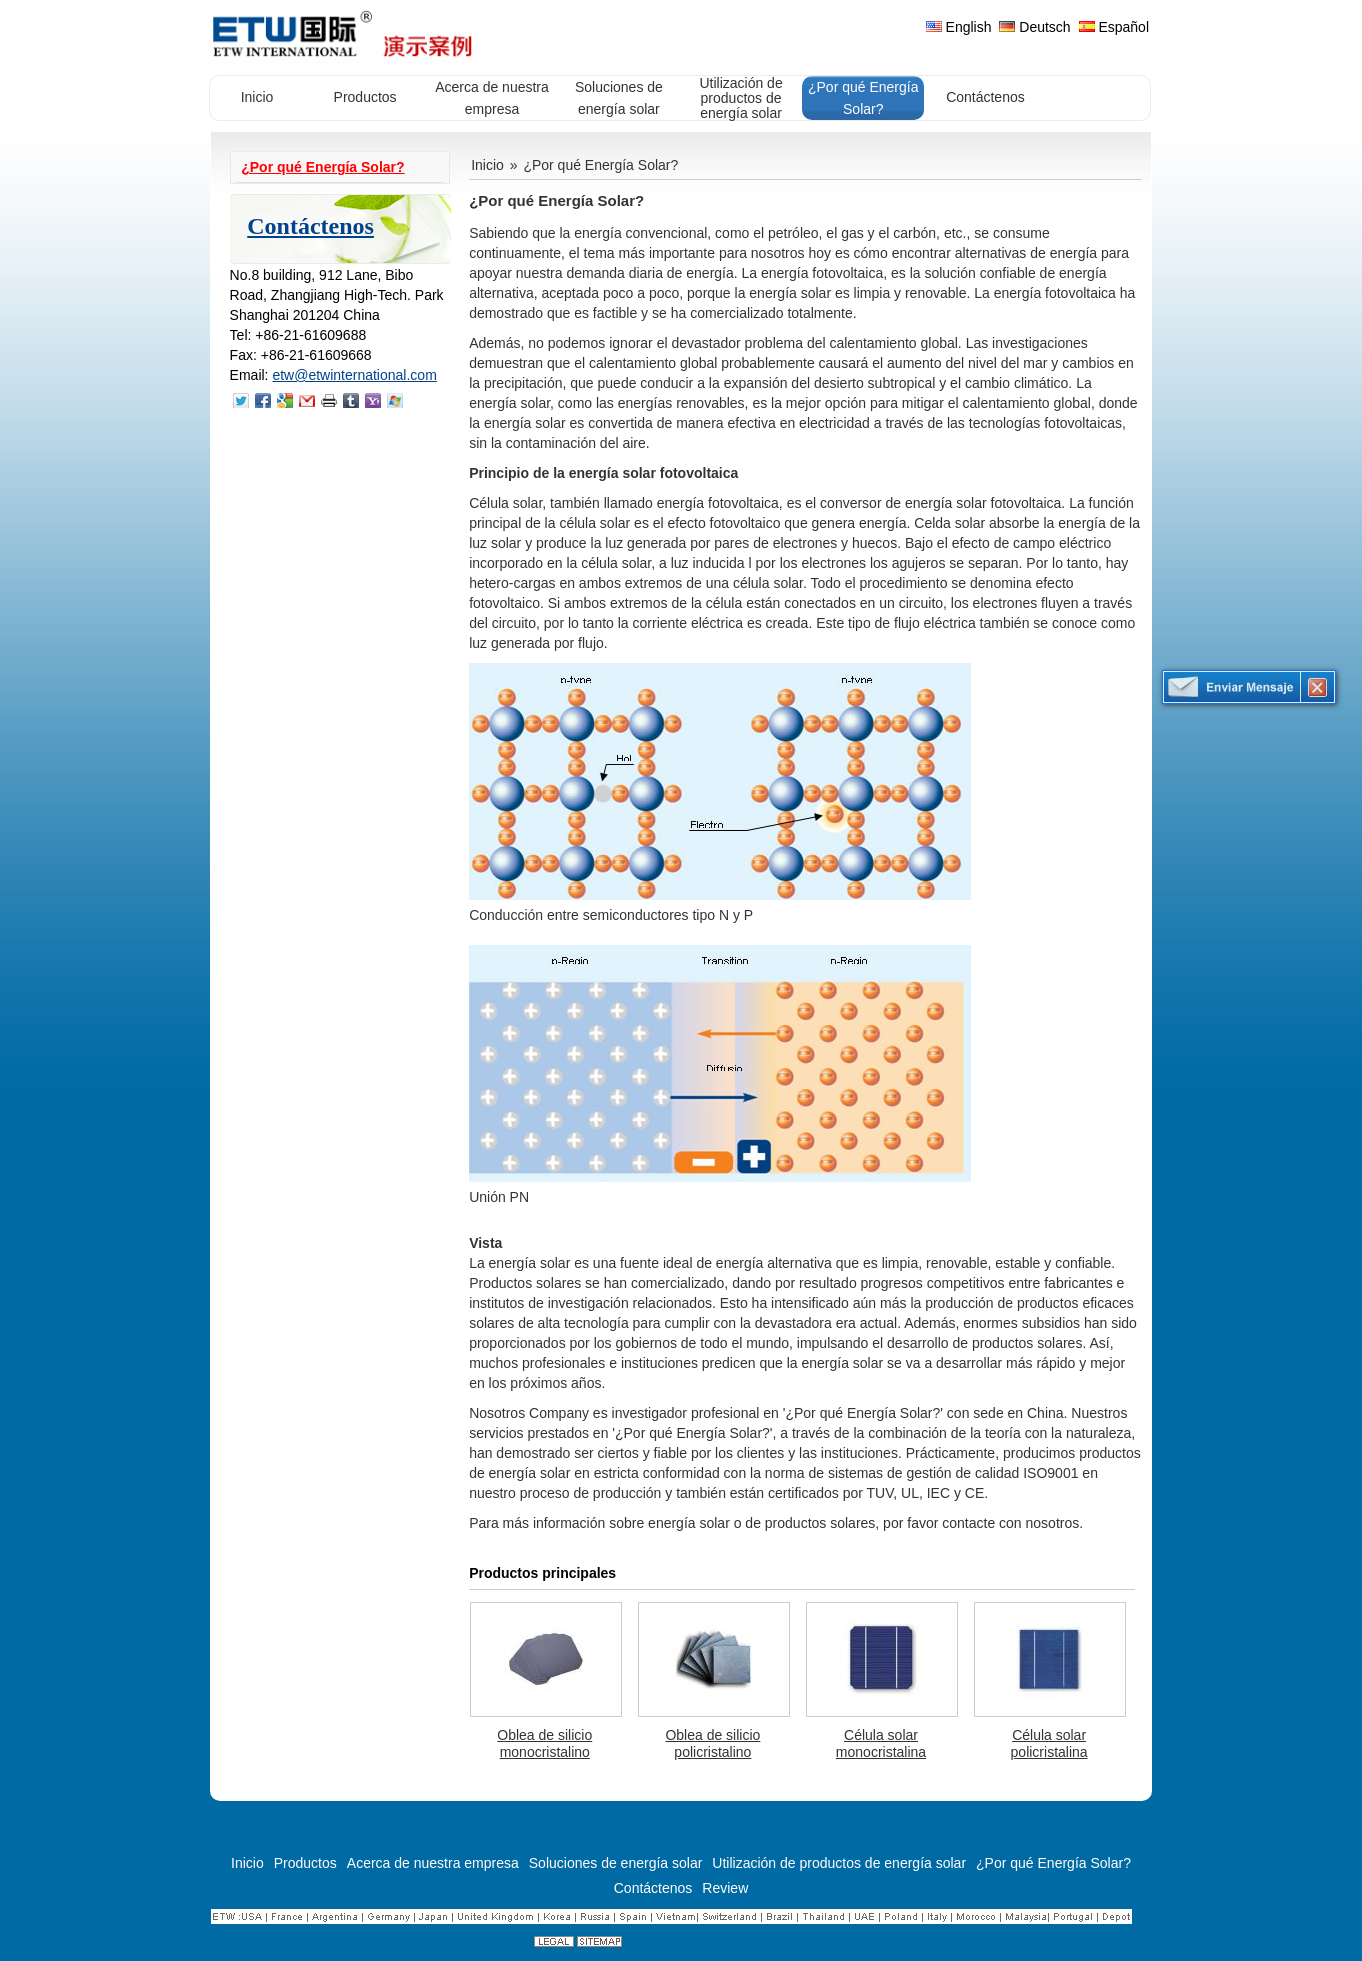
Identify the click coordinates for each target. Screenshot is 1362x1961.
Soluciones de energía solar (616, 1863)
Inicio (487, 165)
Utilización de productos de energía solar (839, 1863)
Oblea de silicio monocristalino (544, 1743)
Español (1114, 27)
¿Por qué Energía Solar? (322, 167)
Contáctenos (310, 226)
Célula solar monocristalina (881, 1743)
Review (725, 1888)
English (959, 27)
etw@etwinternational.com (354, 375)
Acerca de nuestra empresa (433, 1863)
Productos (305, 1863)
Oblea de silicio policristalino (712, 1743)
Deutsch (1034, 27)
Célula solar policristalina (1049, 1743)
